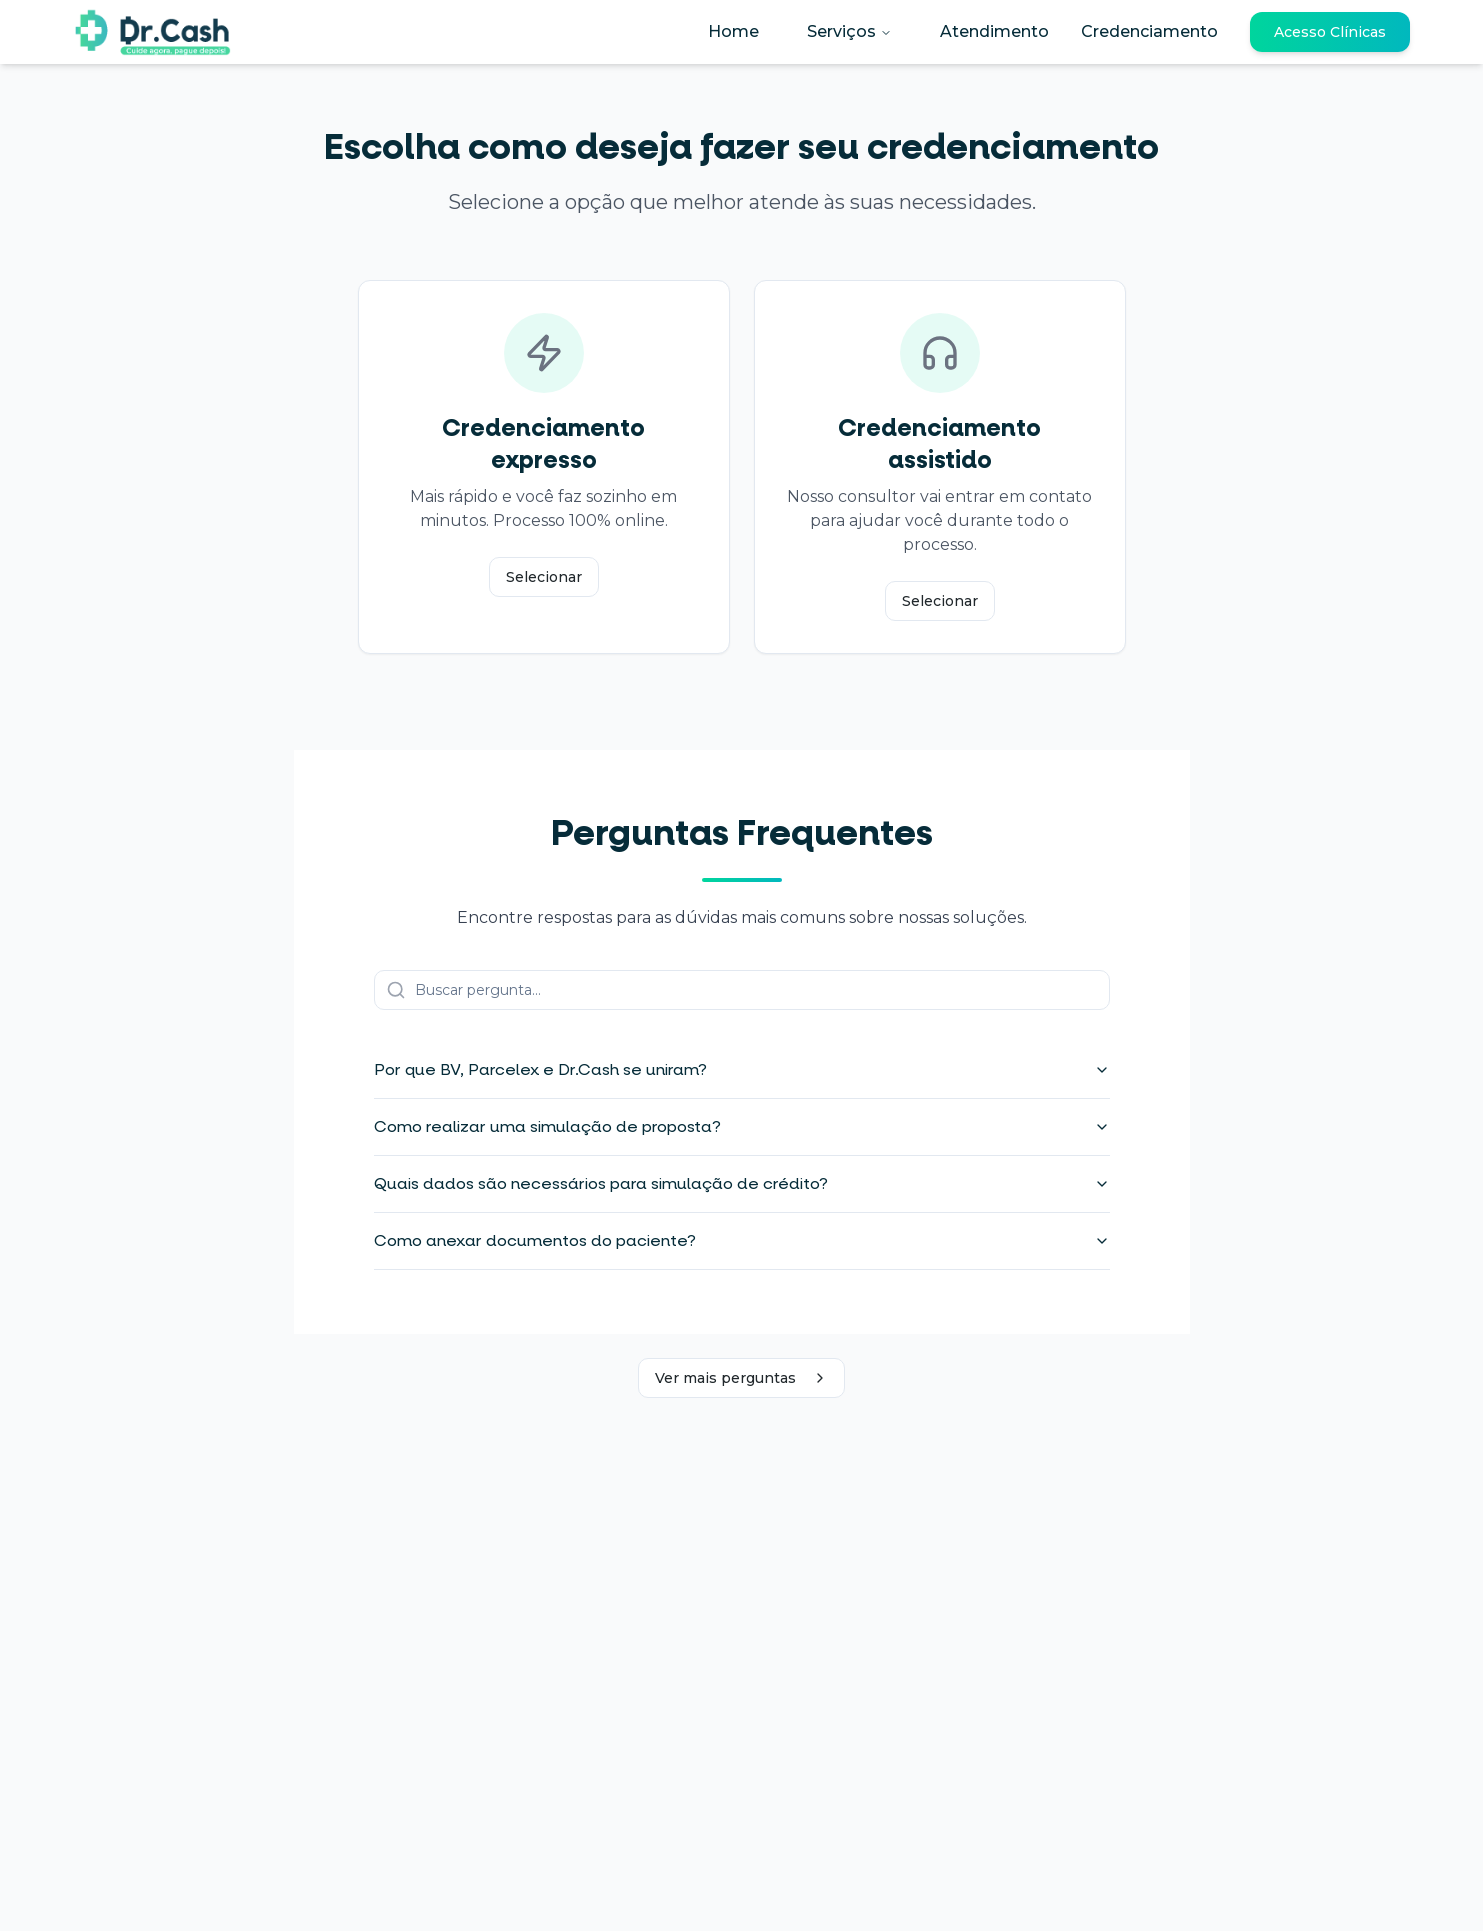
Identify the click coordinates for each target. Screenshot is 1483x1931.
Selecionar (544, 577)
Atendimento (994, 31)
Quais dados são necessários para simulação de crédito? (742, 1183)
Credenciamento (1149, 31)
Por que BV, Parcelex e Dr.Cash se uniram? (742, 1069)
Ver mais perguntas (741, 1378)
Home (733, 31)
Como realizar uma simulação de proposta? (742, 1126)
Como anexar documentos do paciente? (742, 1240)
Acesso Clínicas (1330, 32)
